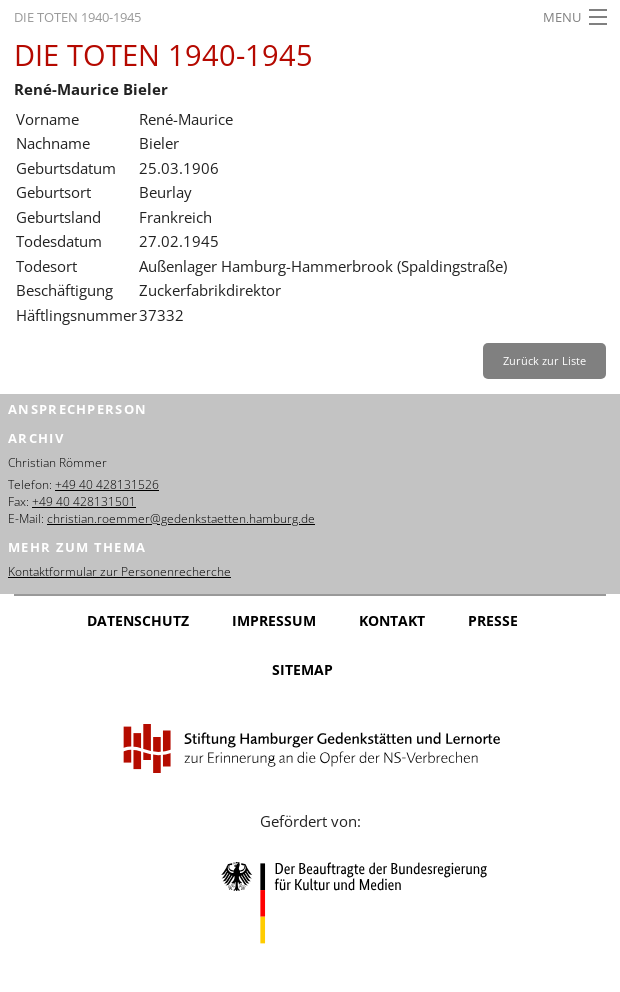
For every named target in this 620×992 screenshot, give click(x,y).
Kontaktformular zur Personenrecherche (119, 571)
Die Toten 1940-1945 (77, 17)
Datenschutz (138, 620)
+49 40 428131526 (107, 484)
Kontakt (392, 620)
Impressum (274, 620)
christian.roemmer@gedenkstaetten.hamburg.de (181, 518)
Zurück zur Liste (544, 360)
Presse (493, 620)
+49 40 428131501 (84, 501)
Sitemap (302, 669)
